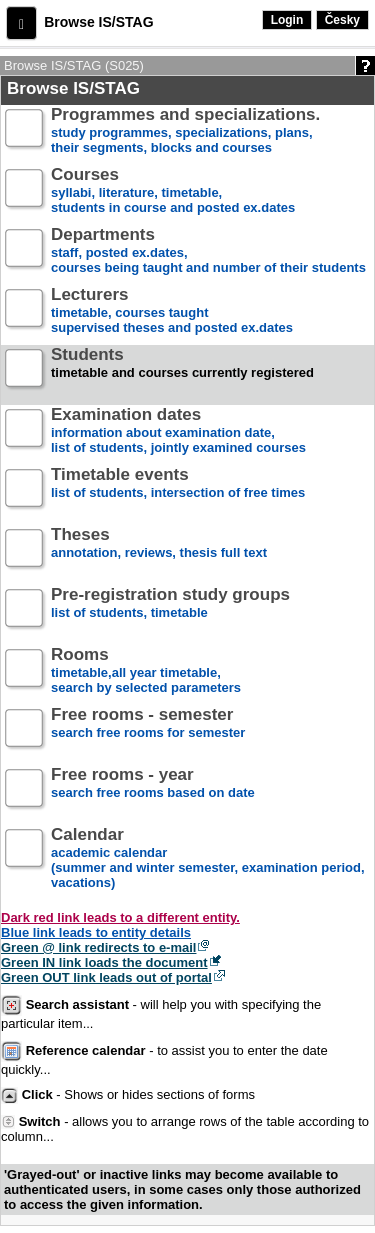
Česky (342, 20)
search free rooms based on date (153, 791)
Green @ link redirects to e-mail (98, 947)
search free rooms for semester (148, 731)
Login (287, 20)
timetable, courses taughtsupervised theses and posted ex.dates (172, 311)
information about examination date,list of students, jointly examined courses (178, 431)
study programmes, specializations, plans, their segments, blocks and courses (185, 131)
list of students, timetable (170, 611)
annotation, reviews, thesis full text (159, 551)
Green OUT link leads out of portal (106, 977)
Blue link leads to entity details (96, 932)
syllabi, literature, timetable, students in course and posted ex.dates (173, 191)
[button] (21, 23)
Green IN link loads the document (104, 962)
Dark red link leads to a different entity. (120, 917)
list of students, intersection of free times (178, 491)
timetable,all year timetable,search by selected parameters (146, 671)
